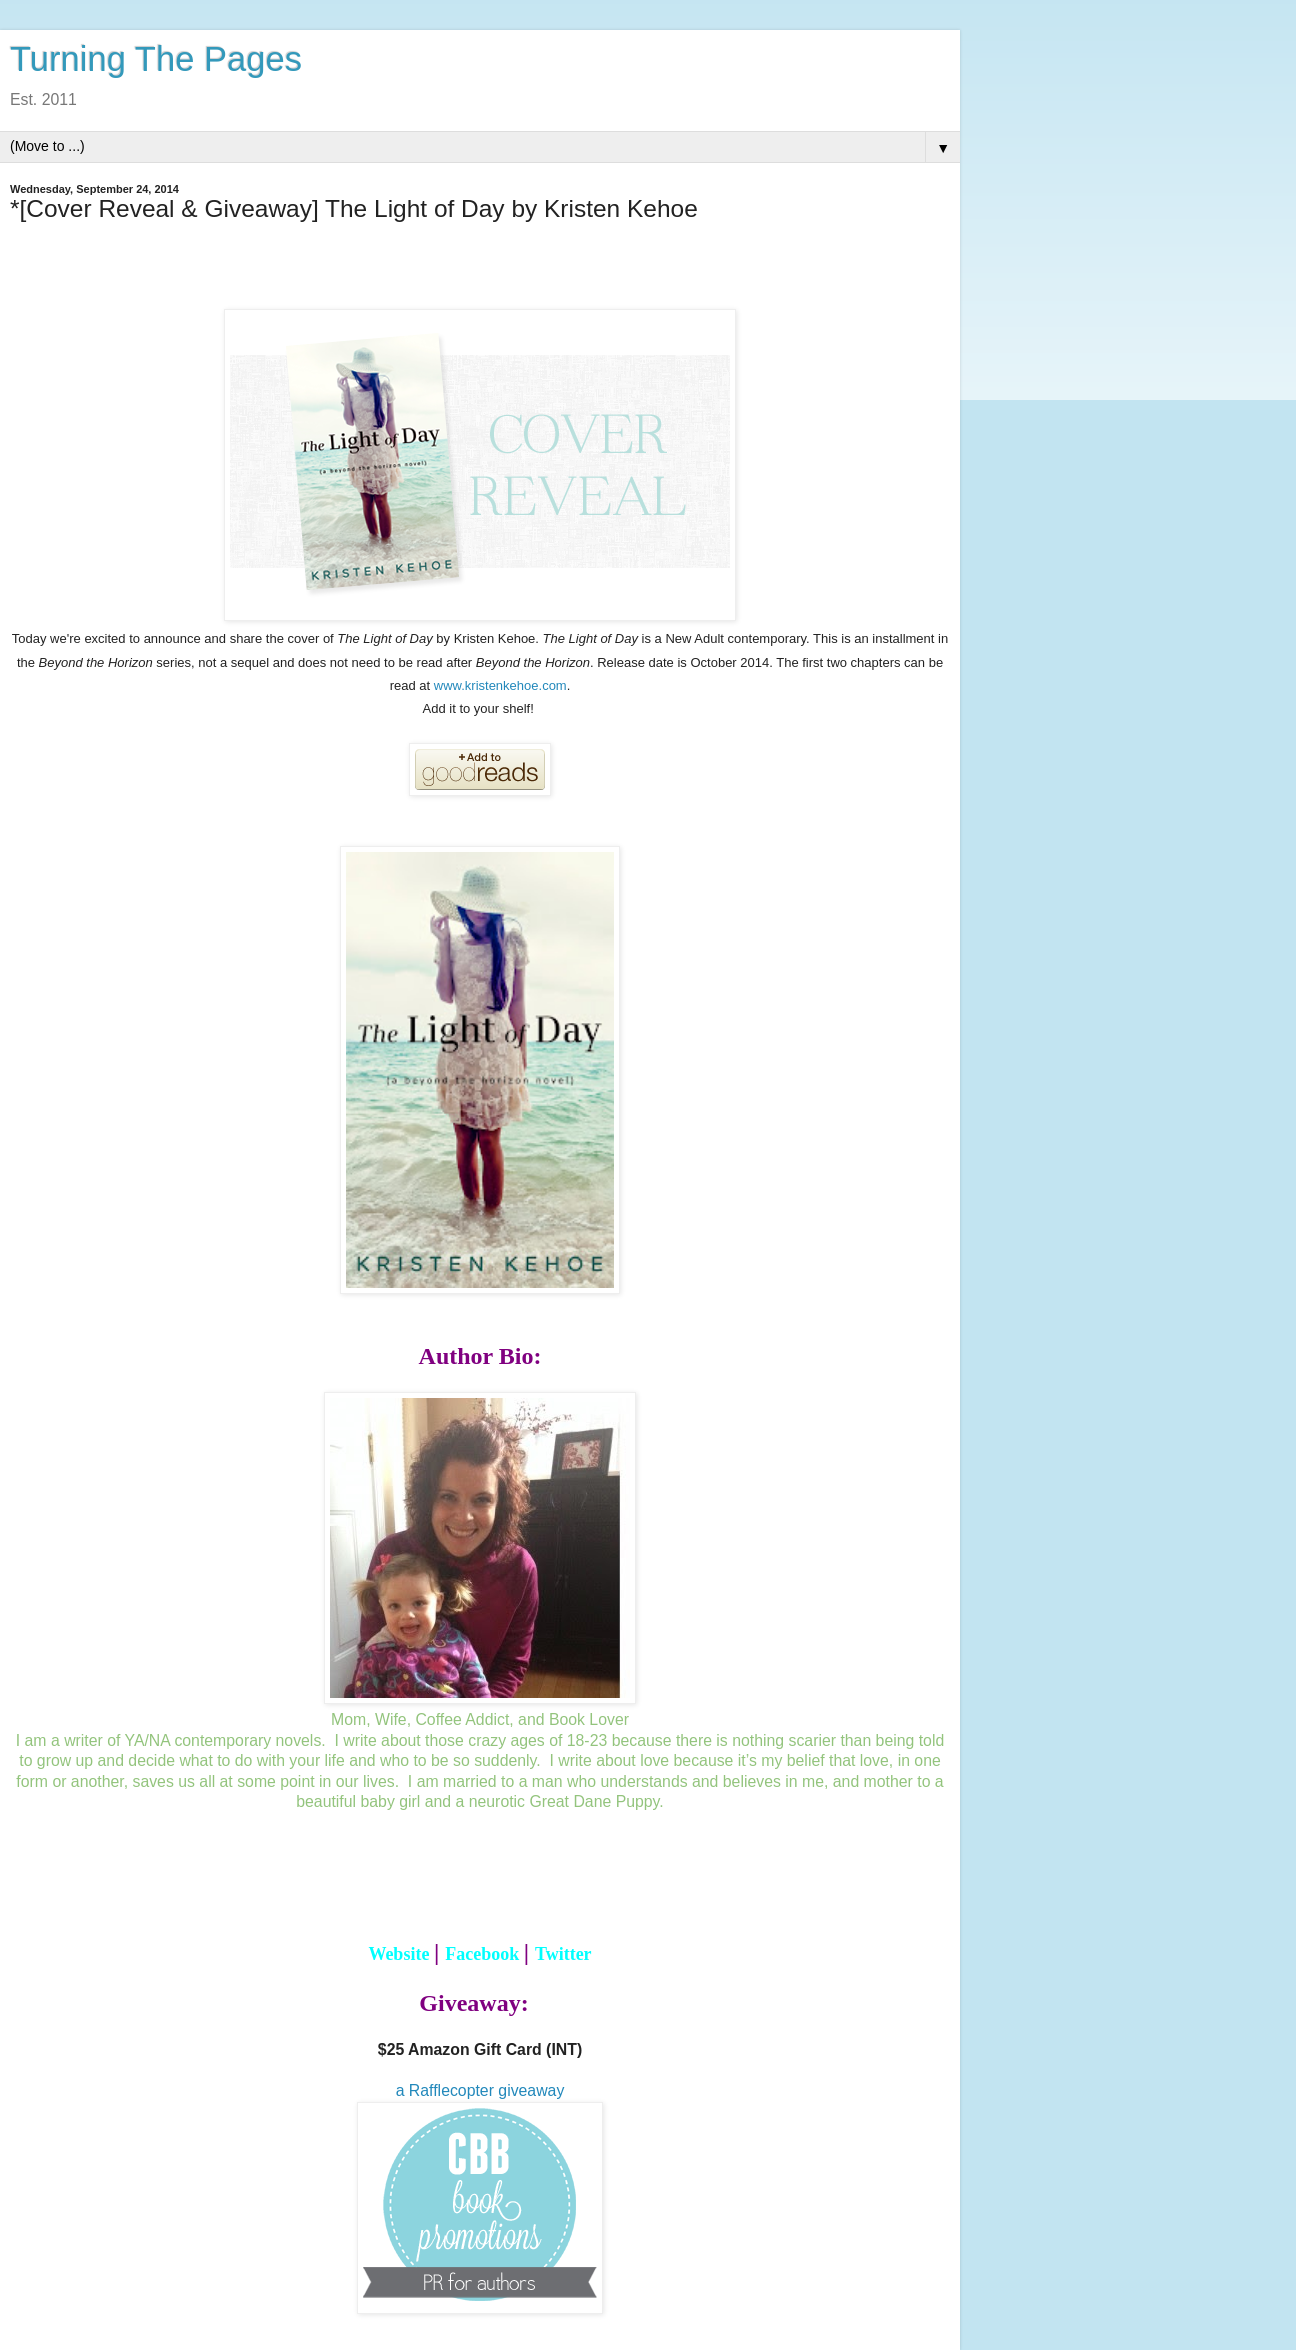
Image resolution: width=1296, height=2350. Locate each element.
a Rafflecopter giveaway (480, 2090)
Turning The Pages (156, 59)
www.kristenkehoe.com (500, 685)
